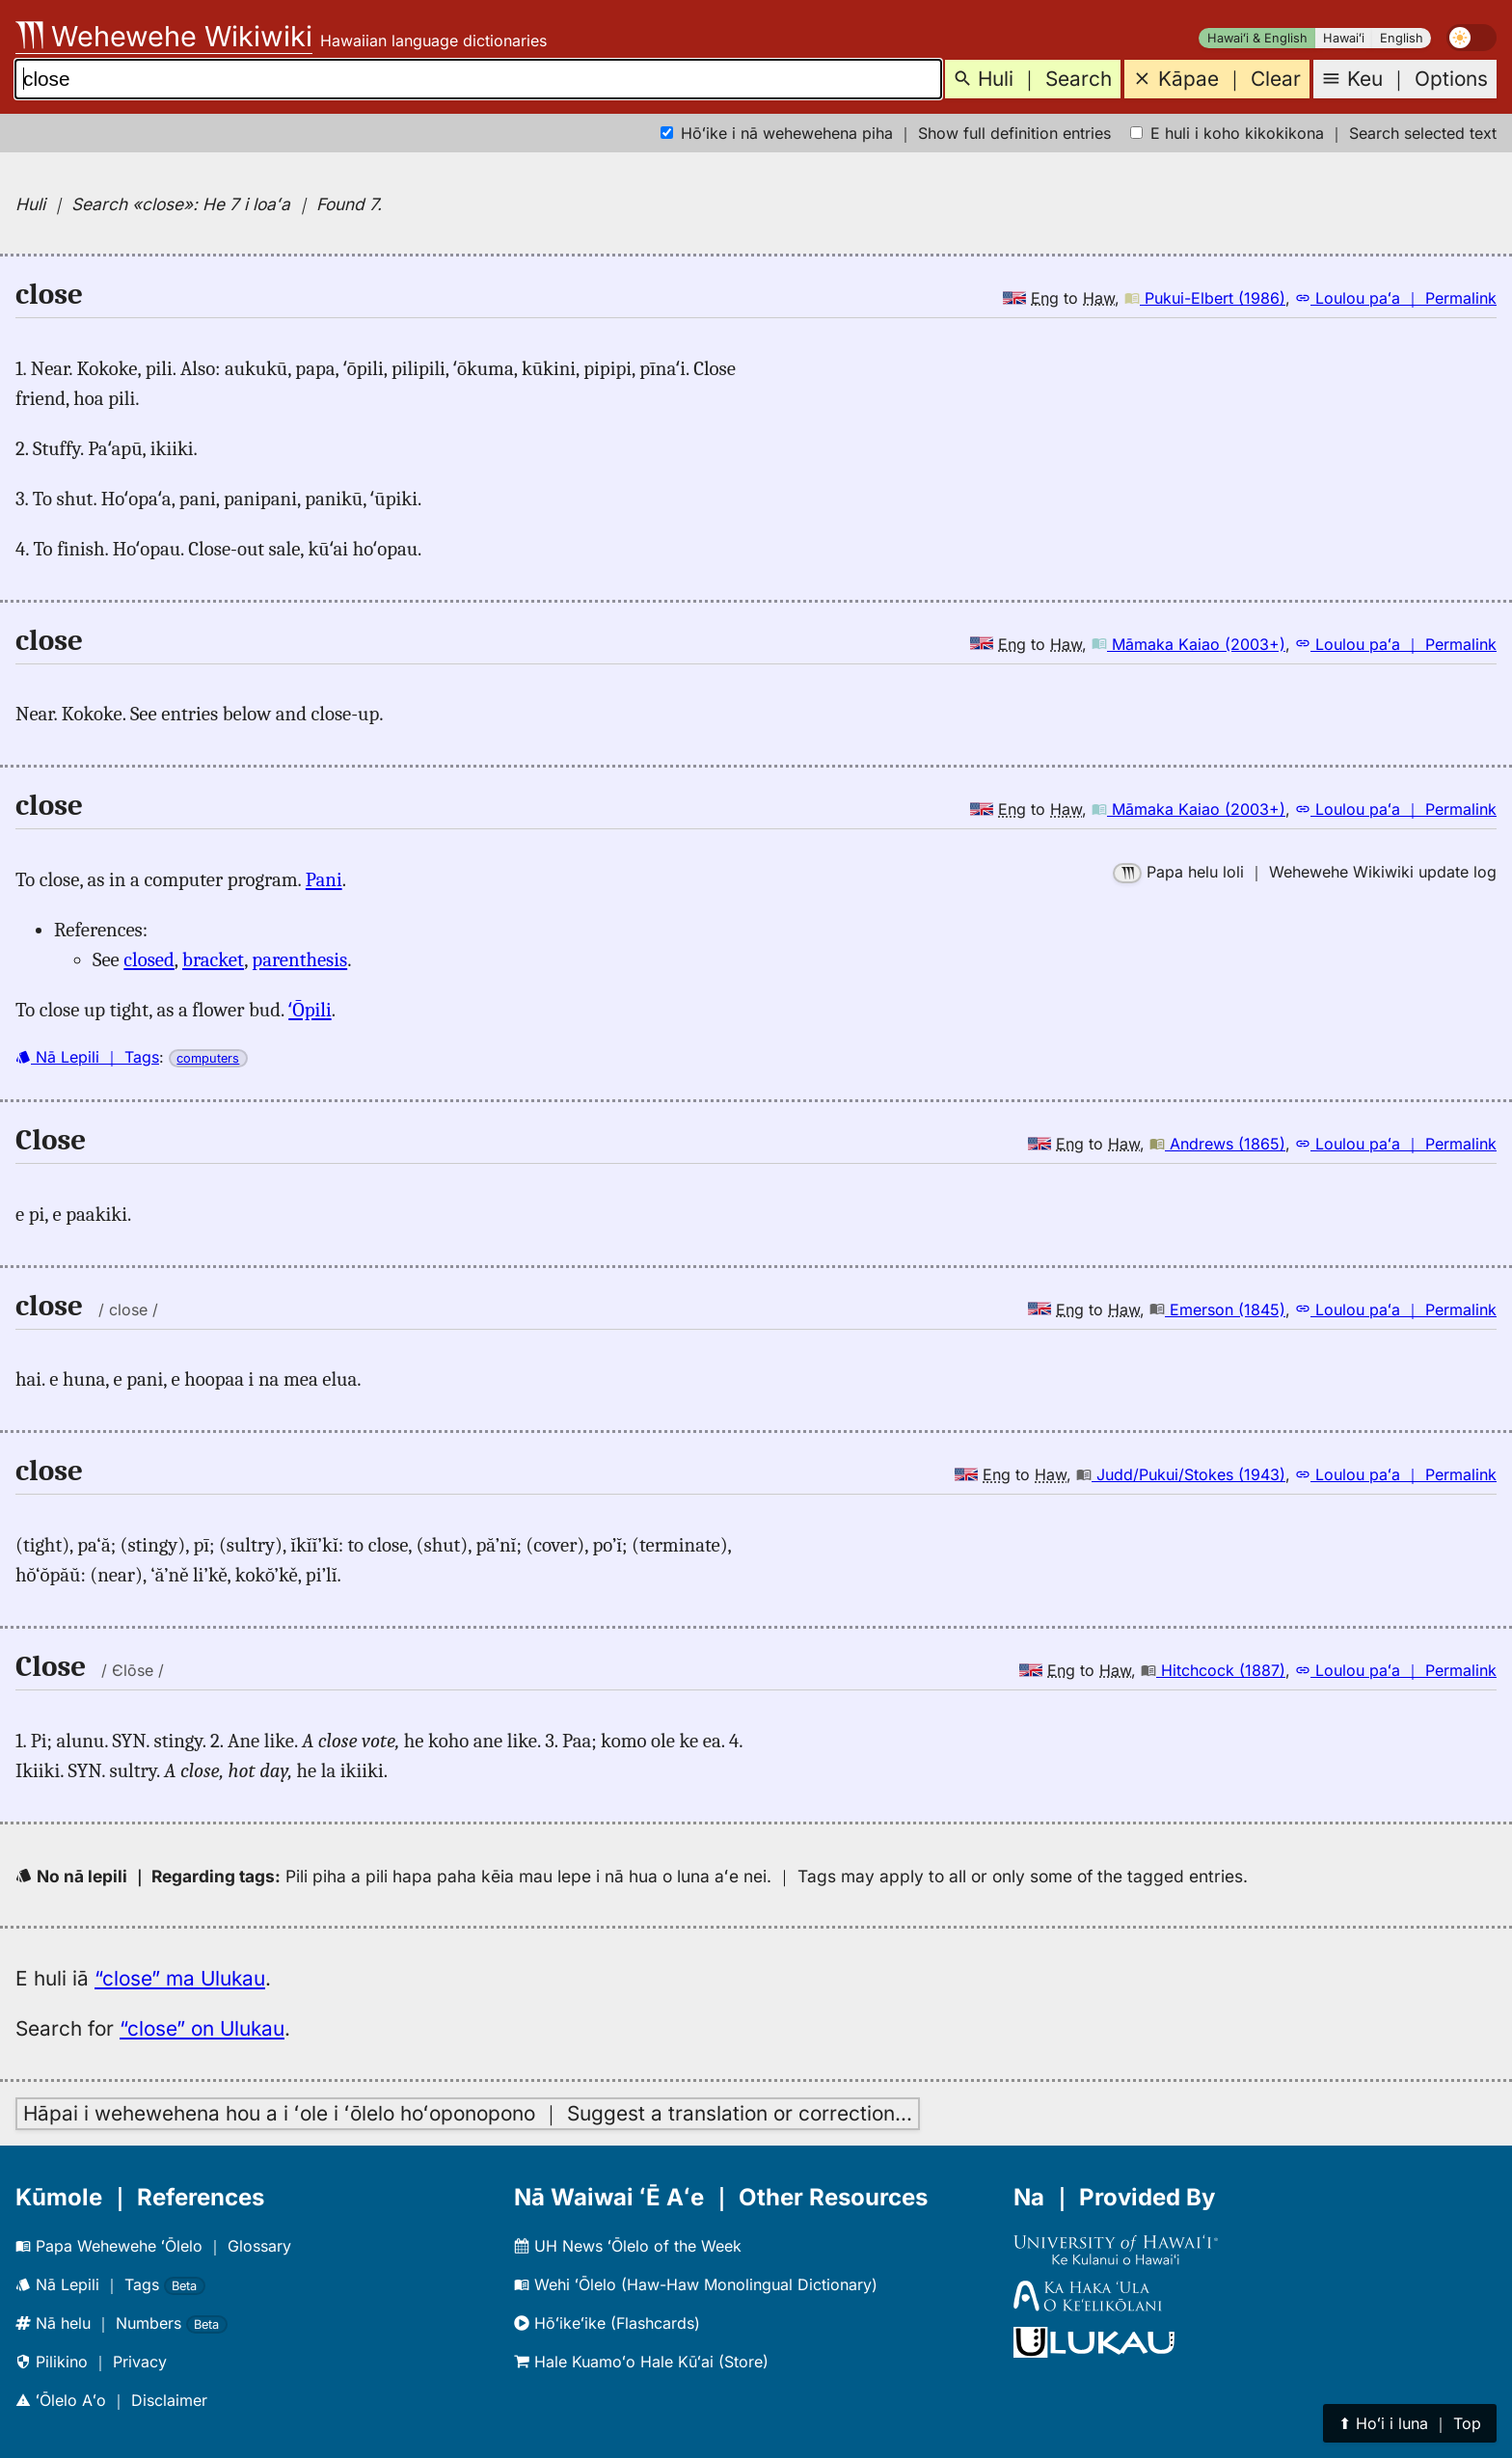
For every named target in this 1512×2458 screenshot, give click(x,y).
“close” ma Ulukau (179, 1978)
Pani (324, 879)
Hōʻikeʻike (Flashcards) (607, 2323)
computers (207, 1058)
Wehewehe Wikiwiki (163, 36)
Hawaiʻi (1343, 38)
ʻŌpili (309, 1009)
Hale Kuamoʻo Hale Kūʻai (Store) (641, 2361)
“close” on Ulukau (202, 2028)
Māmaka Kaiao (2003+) (1188, 644)
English (1401, 38)
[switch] (1471, 37)
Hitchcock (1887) (1213, 1670)
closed (149, 959)
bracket (213, 959)
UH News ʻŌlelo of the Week (628, 2245)
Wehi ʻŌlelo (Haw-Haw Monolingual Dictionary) (696, 2284)
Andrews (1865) (1217, 1143)
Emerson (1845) (1217, 1309)
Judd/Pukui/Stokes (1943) (1180, 1474)
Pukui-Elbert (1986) (1204, 298)
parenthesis (299, 959)
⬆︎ (1409, 2423)
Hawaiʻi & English (1257, 38)
